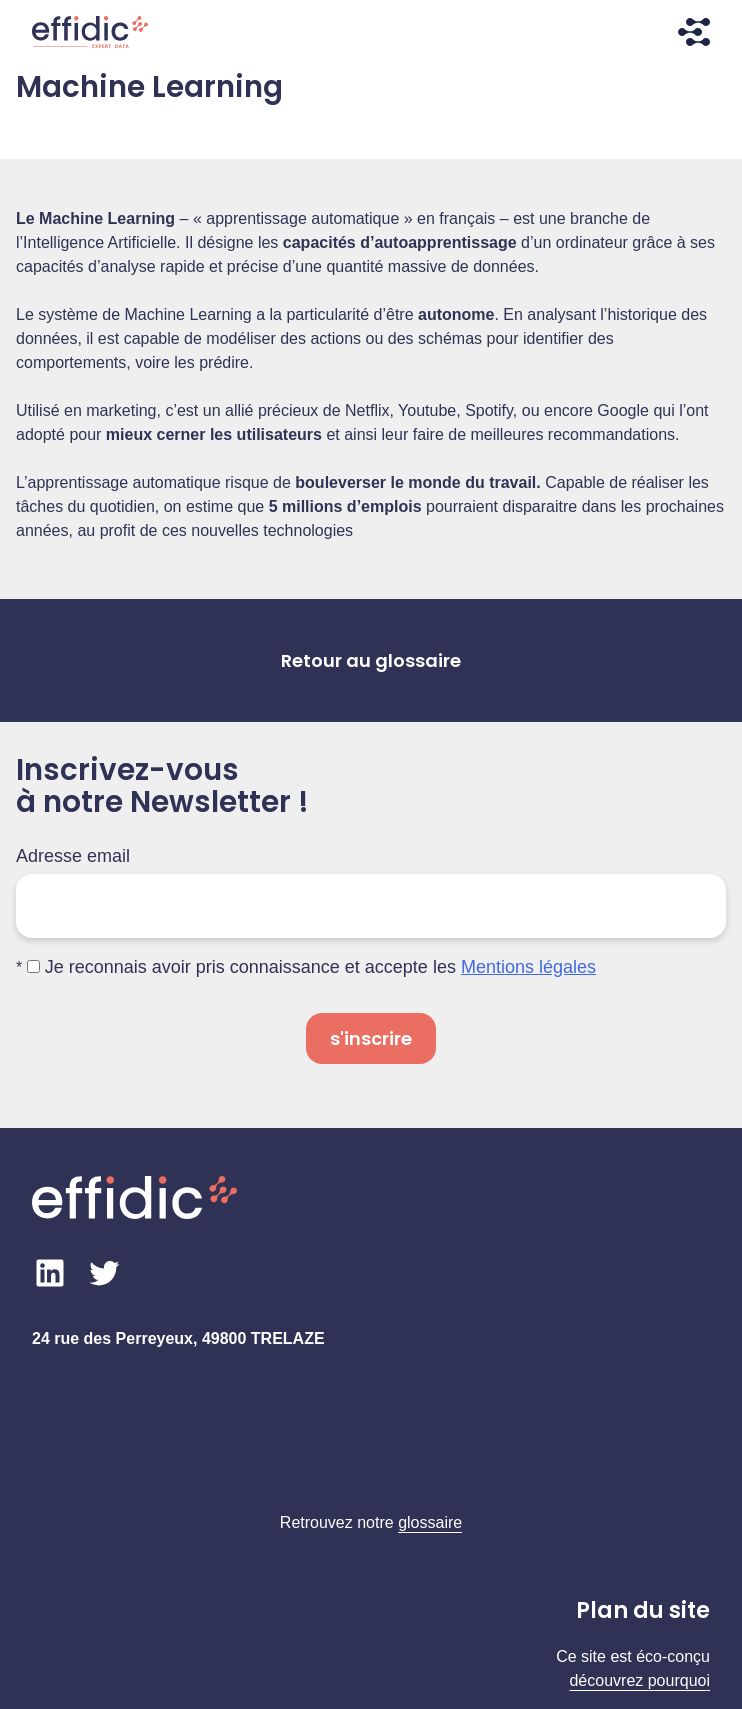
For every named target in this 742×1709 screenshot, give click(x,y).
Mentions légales (528, 967)
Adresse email (73, 856)
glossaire (430, 1522)
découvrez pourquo (637, 1680)
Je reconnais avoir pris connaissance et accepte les (311, 967)
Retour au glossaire (371, 660)
